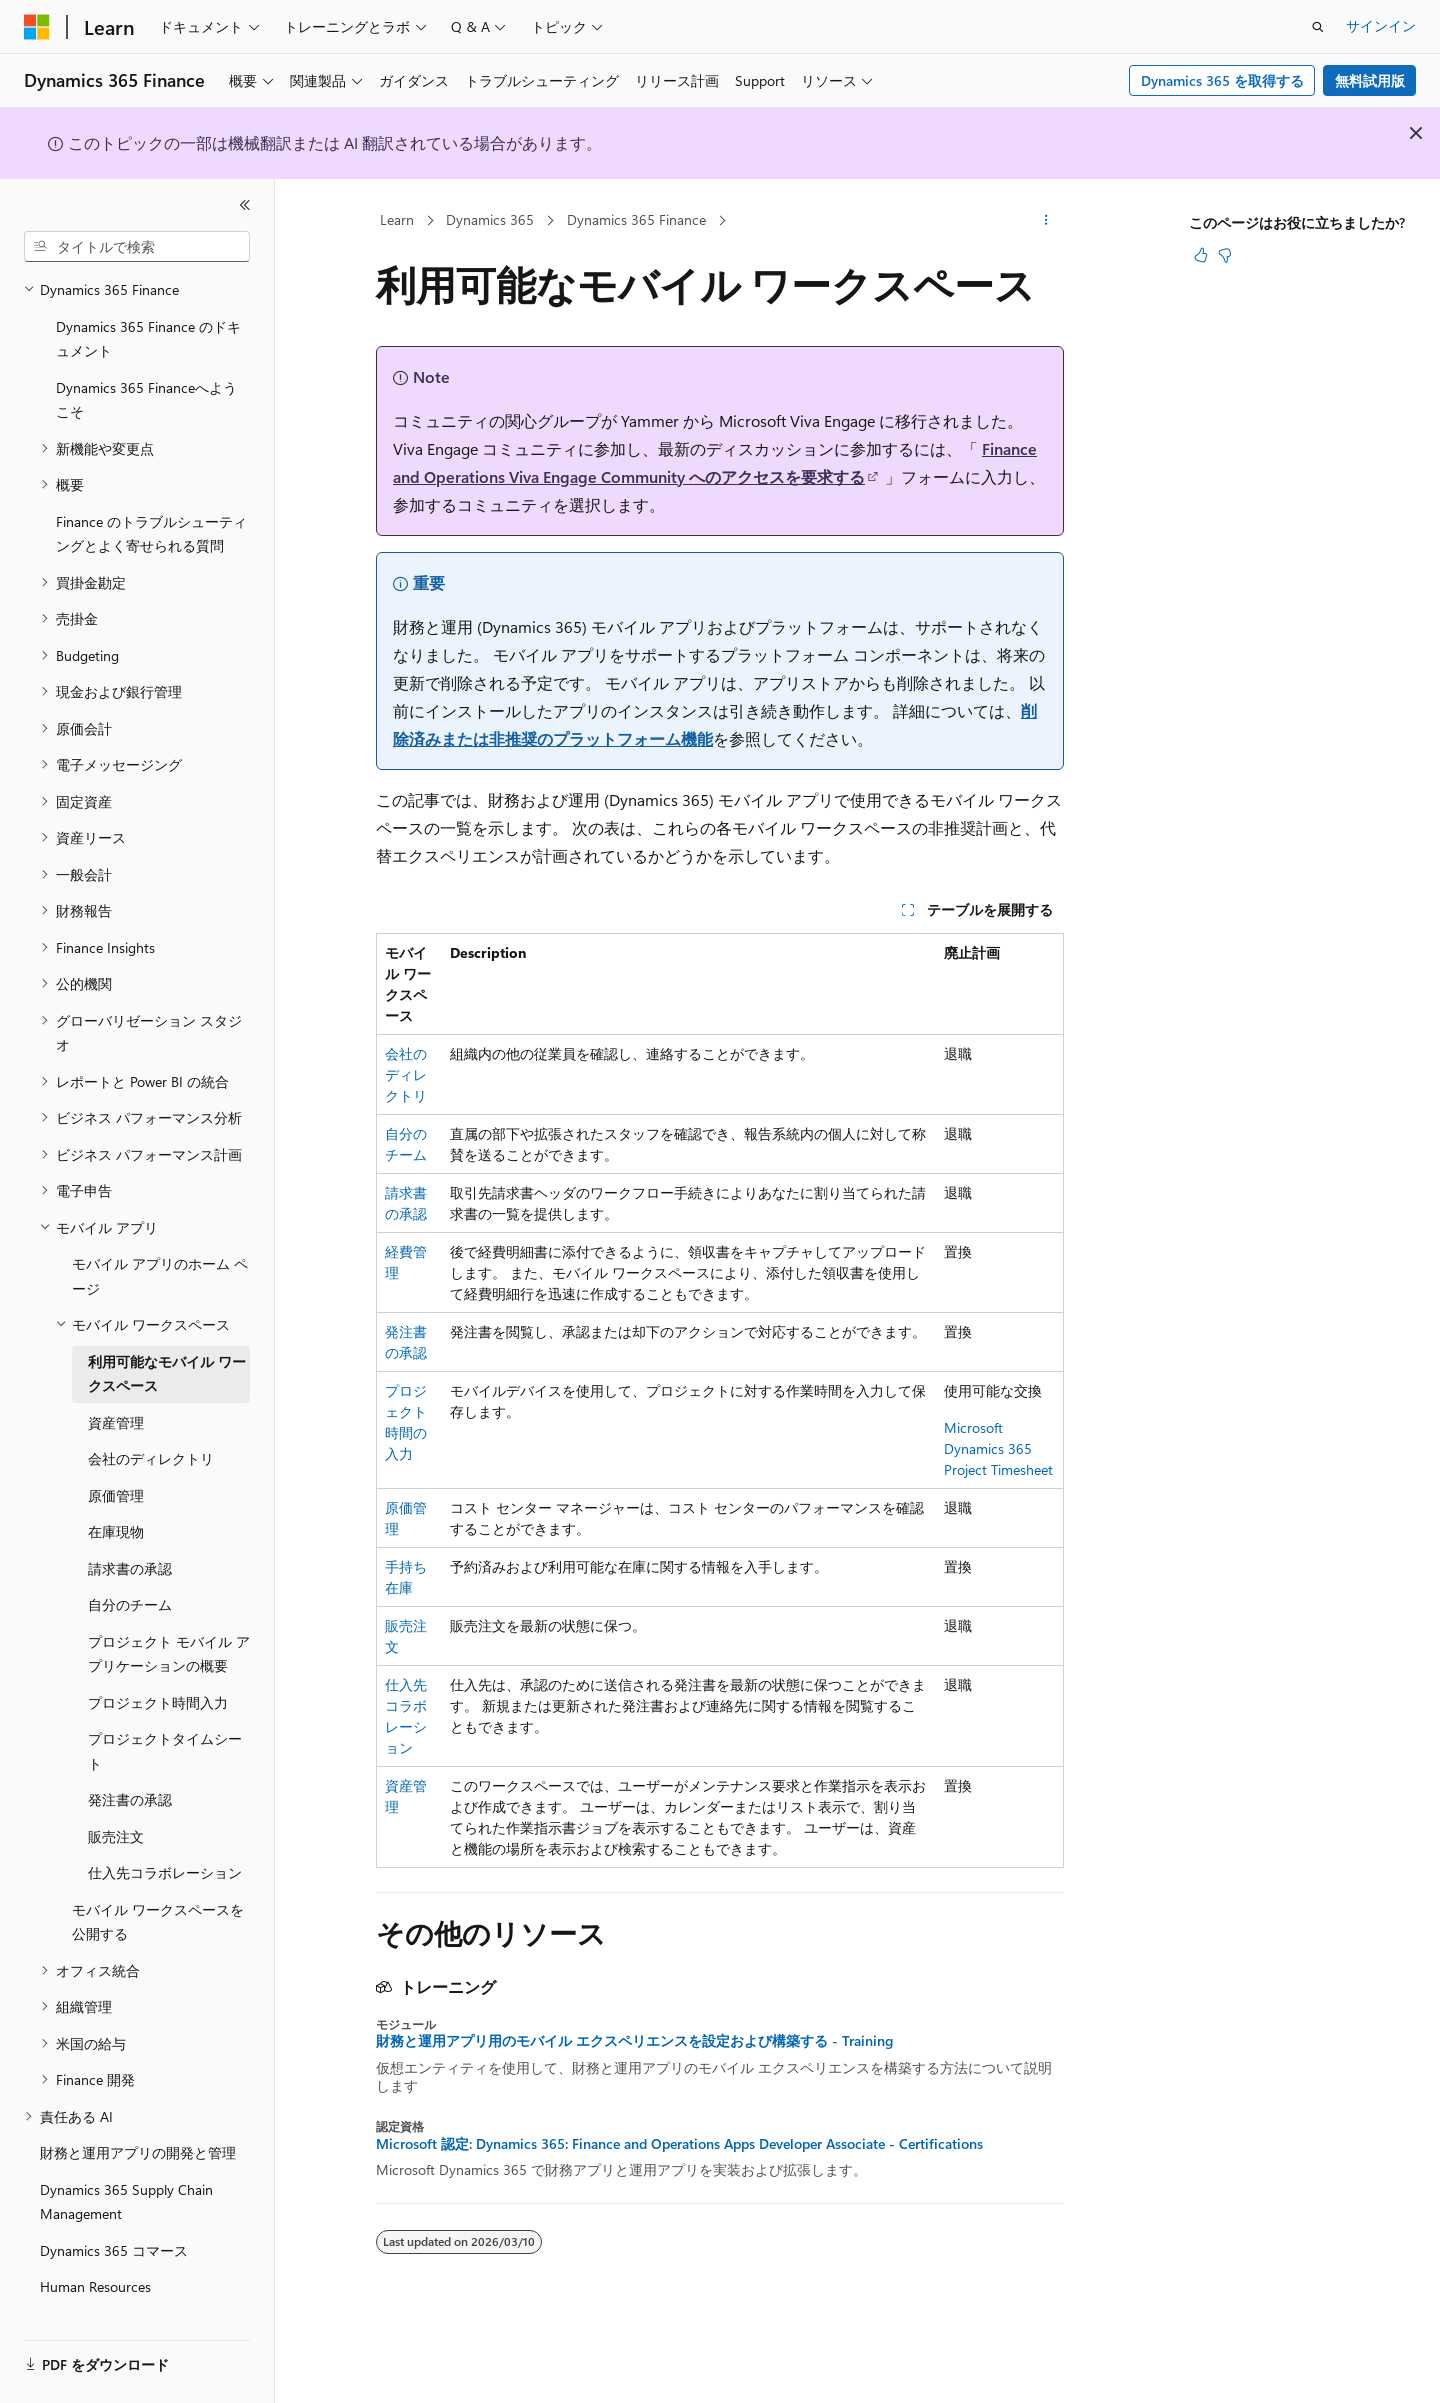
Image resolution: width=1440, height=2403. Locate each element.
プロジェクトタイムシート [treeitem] (165, 1731)
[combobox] (137, 247)
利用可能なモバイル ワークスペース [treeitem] (167, 1354)
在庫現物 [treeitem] (116, 1511)
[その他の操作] (1046, 221)
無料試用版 (1370, 80)
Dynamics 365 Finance (636, 219)
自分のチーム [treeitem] (130, 1584)
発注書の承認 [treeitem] (130, 1779)
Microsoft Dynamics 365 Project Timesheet (998, 1448)
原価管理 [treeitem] (116, 1475)
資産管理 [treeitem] (116, 1402)
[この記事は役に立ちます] (1201, 255)
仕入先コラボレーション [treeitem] (165, 1852)
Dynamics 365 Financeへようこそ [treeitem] (146, 380)
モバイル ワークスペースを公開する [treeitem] (158, 1902)
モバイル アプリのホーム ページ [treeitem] (160, 1256)
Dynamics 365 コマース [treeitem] (114, 2230)
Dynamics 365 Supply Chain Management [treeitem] (126, 2182)
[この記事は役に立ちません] (1225, 255)
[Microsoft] (37, 27)
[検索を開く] (1318, 27)
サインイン (1381, 25)
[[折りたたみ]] (245, 205)
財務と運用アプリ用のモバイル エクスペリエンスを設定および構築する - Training (634, 2041)
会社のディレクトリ (406, 1074)
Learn (397, 219)
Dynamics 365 (490, 219)
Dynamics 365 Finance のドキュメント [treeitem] (148, 319)
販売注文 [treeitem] (116, 1816)
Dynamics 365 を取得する (1222, 80)
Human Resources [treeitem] (95, 2266)
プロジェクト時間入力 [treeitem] (158, 1682)
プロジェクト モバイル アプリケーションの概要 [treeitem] (169, 1634)
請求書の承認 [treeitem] (130, 1548)
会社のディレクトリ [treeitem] (151, 1438)
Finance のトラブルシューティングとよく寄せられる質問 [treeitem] (151, 514)
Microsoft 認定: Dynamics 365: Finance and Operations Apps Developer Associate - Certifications (679, 2144)
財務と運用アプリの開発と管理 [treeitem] (138, 2132)
